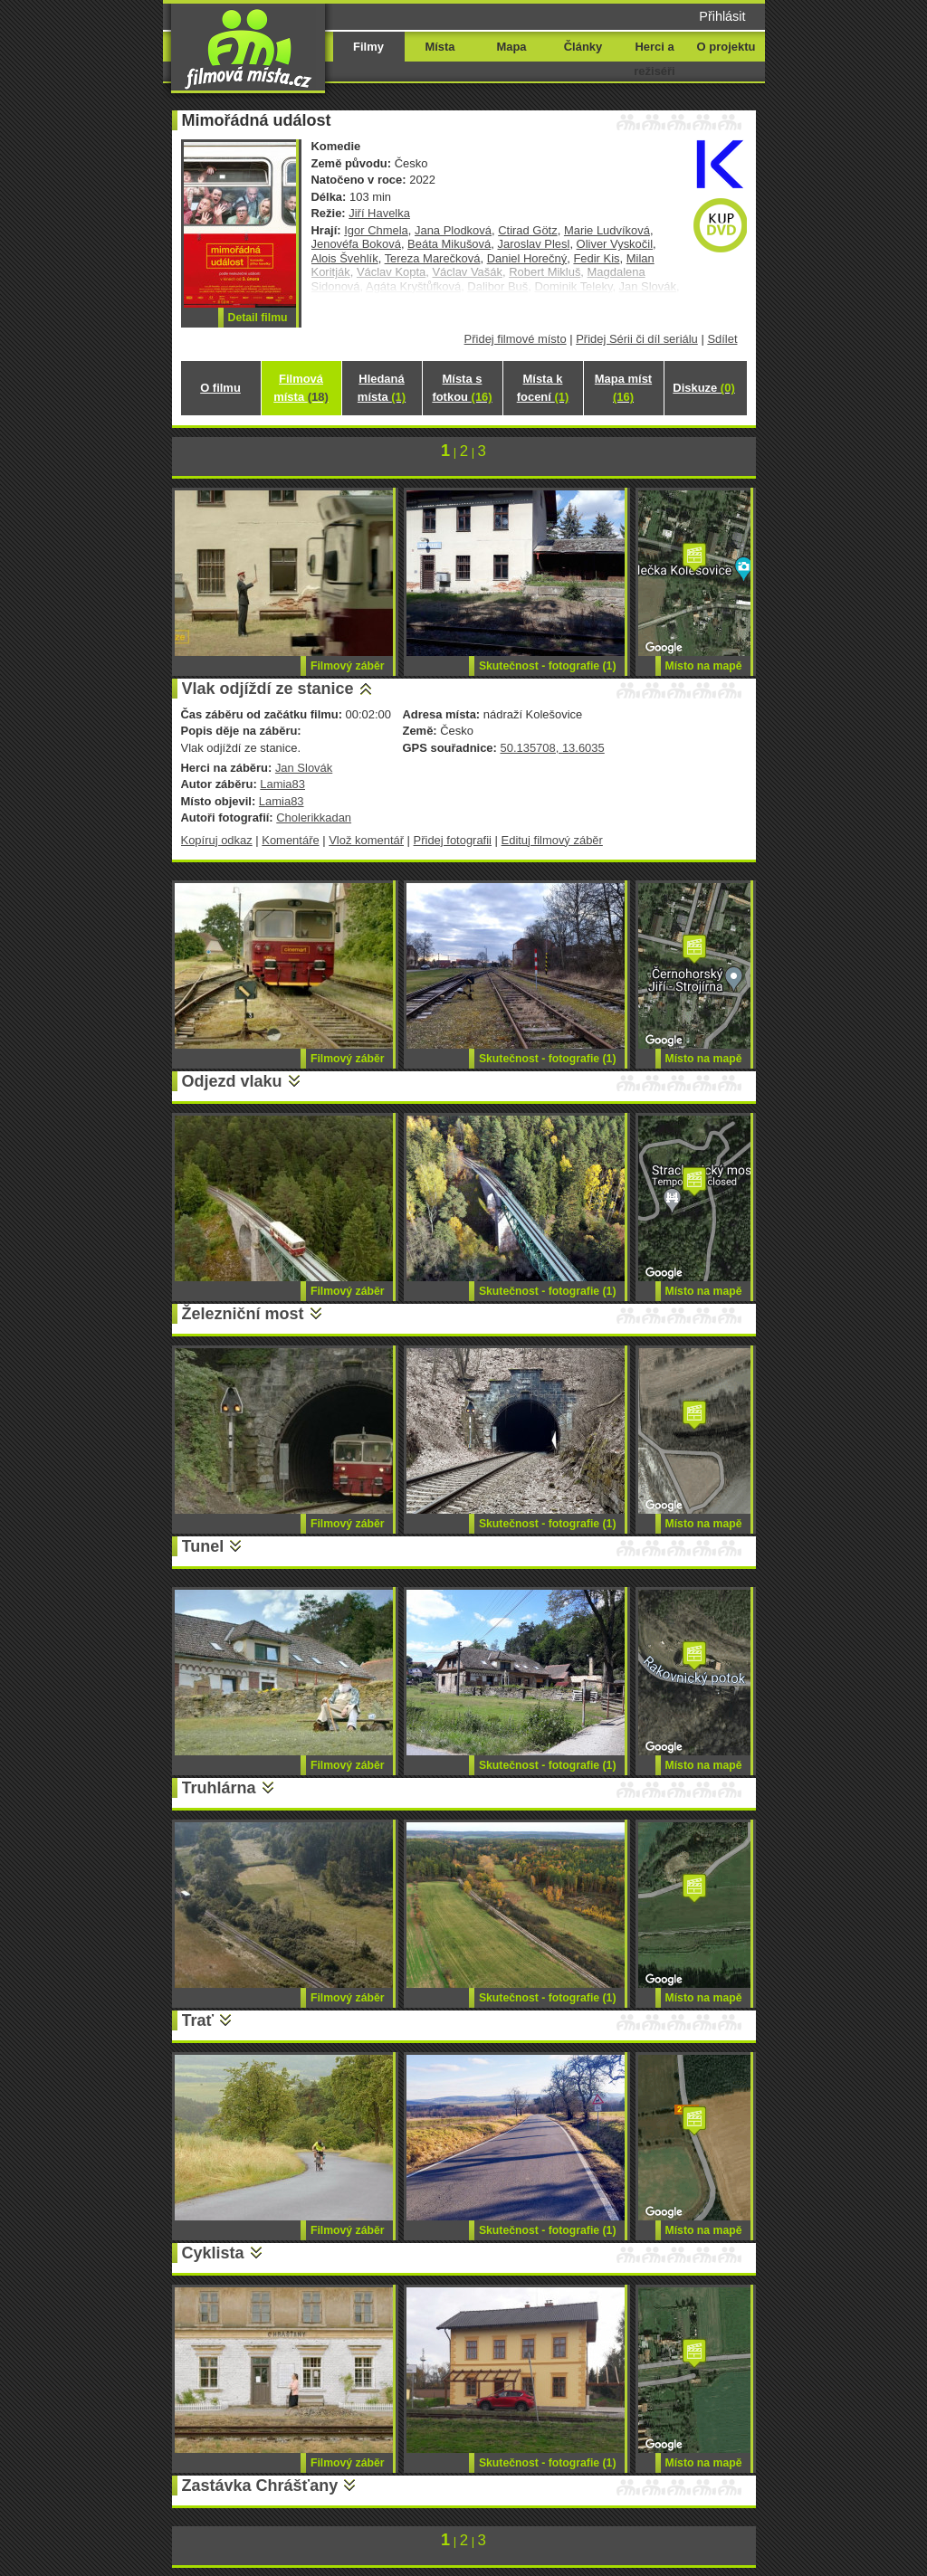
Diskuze (703, 387)
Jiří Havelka (379, 213)
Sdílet (722, 339)
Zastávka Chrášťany (260, 2485)
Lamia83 (282, 784)
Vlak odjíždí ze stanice (268, 689)
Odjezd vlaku (232, 1081)
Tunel (203, 1546)
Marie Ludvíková (607, 230)
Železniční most (243, 1314)
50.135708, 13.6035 (552, 748)
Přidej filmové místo (515, 339)
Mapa (511, 46)
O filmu (220, 387)
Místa (439, 46)
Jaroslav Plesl (533, 244)
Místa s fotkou (462, 388)
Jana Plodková (453, 230)
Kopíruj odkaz (217, 840)
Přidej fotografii (453, 840)
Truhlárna (219, 1788)
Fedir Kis (596, 258)
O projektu (726, 46)
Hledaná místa (382, 388)
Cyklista (213, 2253)
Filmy (368, 46)
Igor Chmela (376, 230)
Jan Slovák (303, 768)
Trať (198, 2020)
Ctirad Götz (528, 230)
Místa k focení (543, 388)
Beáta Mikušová (449, 244)
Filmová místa (300, 388)
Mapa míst (623, 388)
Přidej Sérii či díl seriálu (637, 339)
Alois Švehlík (344, 258)
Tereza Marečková (433, 258)
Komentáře (290, 840)
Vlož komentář (366, 840)
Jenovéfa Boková (356, 244)
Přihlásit (722, 16)
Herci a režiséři (654, 59)
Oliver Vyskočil (615, 244)
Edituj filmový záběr (552, 840)
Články (583, 46)
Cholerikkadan (313, 817)
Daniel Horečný (527, 258)
